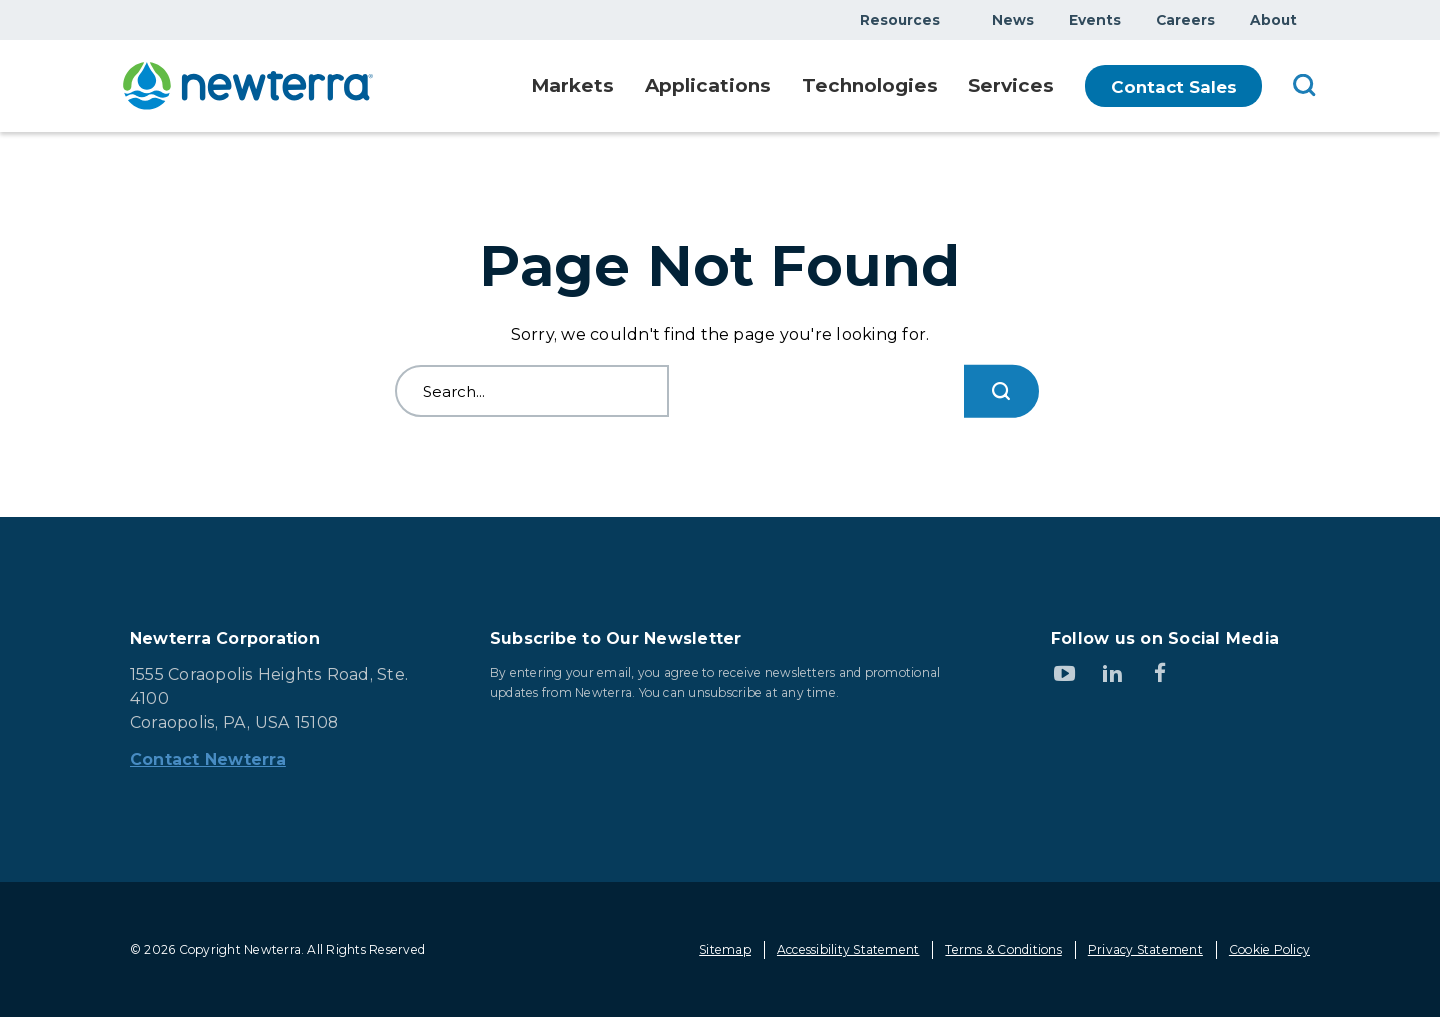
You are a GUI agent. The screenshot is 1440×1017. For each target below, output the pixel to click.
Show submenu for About (1309, 19)
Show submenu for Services (1049, 86)
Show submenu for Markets (599, 86)
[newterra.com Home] (248, 86)
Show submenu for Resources (952, 19)
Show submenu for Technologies (928, 86)
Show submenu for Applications (760, 86)
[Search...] (1001, 391)
